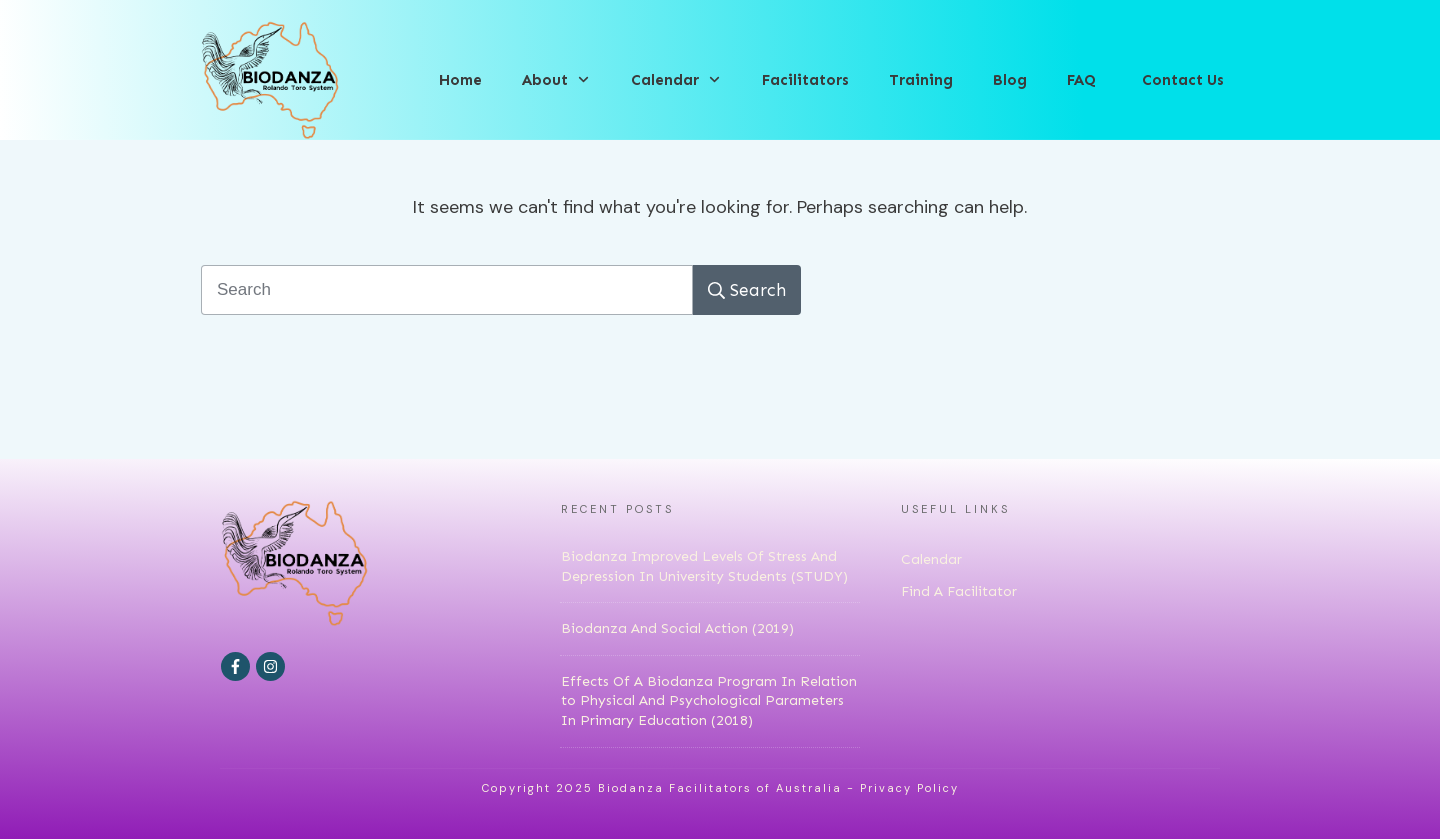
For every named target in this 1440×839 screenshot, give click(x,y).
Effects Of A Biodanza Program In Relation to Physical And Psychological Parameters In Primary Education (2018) (709, 701)
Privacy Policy (909, 788)
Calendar (931, 559)
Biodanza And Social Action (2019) (677, 628)
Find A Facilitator (959, 591)
